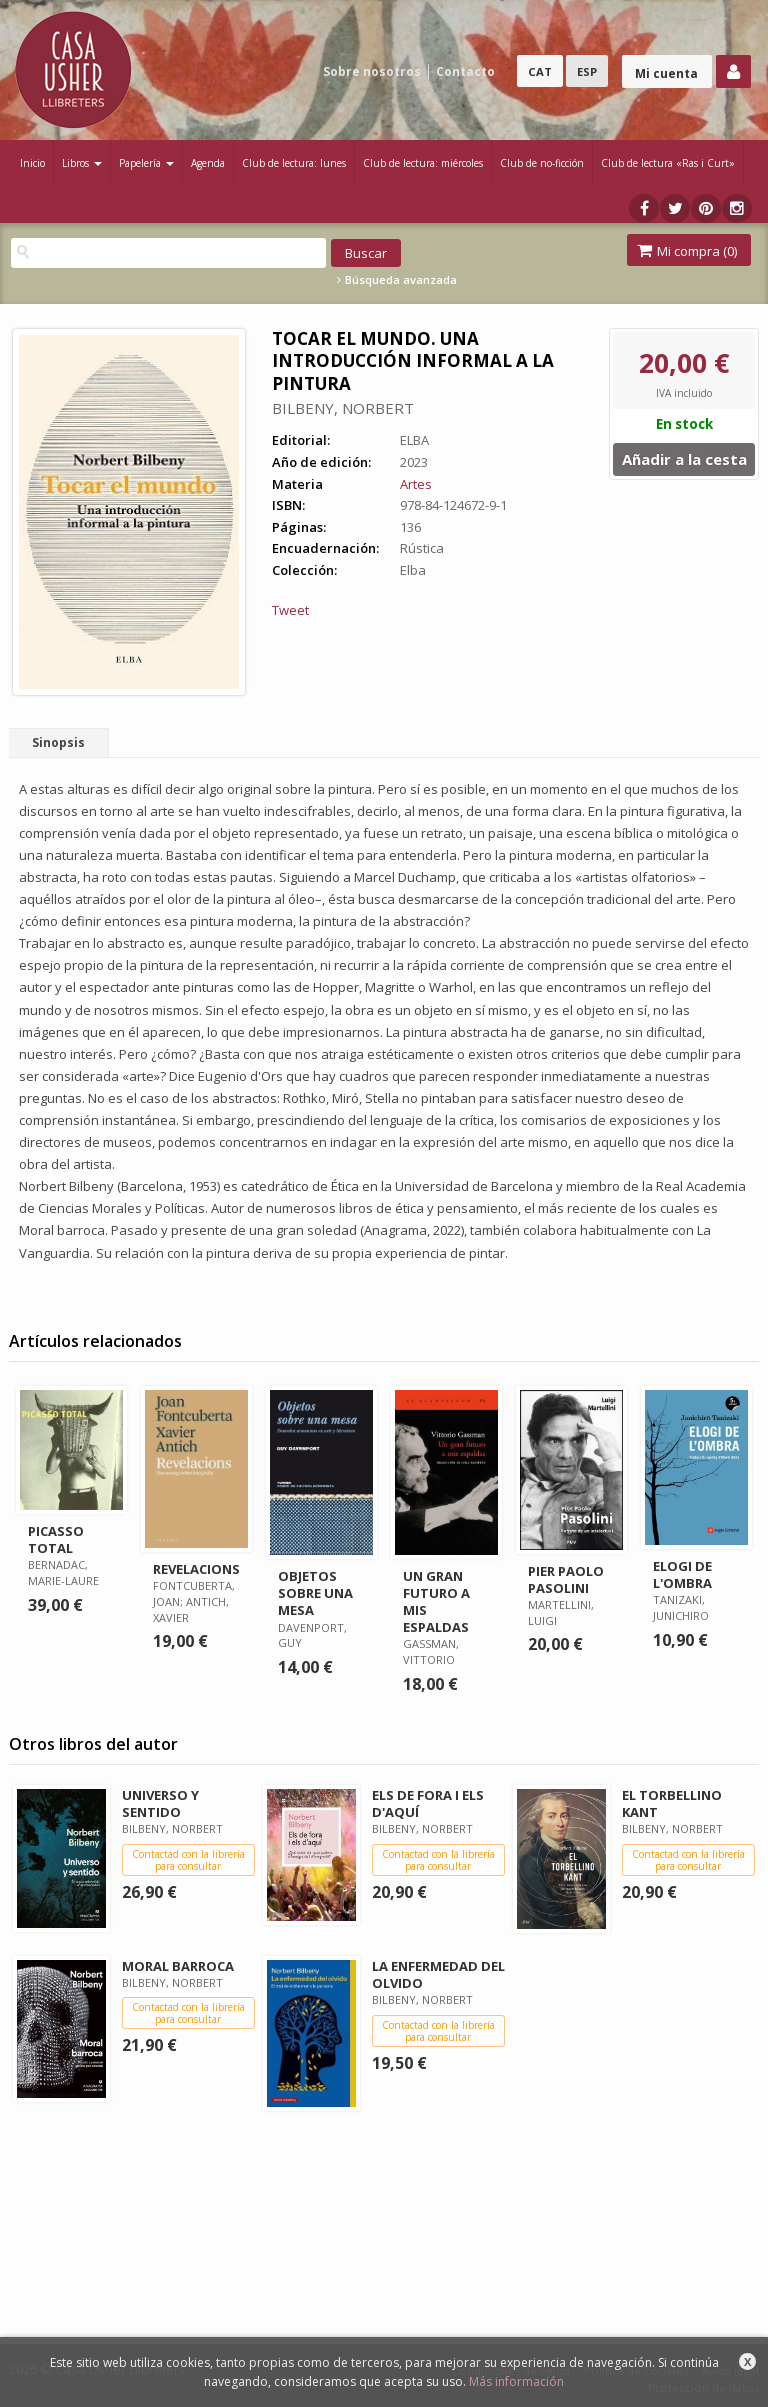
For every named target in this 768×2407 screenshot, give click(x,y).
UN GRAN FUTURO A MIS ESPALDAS (436, 1601)
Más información (516, 2381)
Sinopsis (58, 742)
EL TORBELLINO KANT (672, 1803)
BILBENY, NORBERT (343, 408)
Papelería (146, 163)
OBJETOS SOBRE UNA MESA (315, 1593)
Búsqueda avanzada (397, 280)
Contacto (465, 71)
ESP (587, 71)
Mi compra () (687, 251)
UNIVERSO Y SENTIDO (160, 1803)
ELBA (414, 440)
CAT (540, 71)
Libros (82, 163)
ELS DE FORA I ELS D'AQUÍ (428, 1803)
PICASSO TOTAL (56, 1539)
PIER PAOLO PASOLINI (566, 1579)
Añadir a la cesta (684, 459)
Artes (416, 484)
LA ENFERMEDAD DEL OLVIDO (438, 1974)
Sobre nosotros (372, 71)
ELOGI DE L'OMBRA (682, 1574)
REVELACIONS (196, 1569)
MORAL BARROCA (178, 1966)
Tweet (290, 610)
